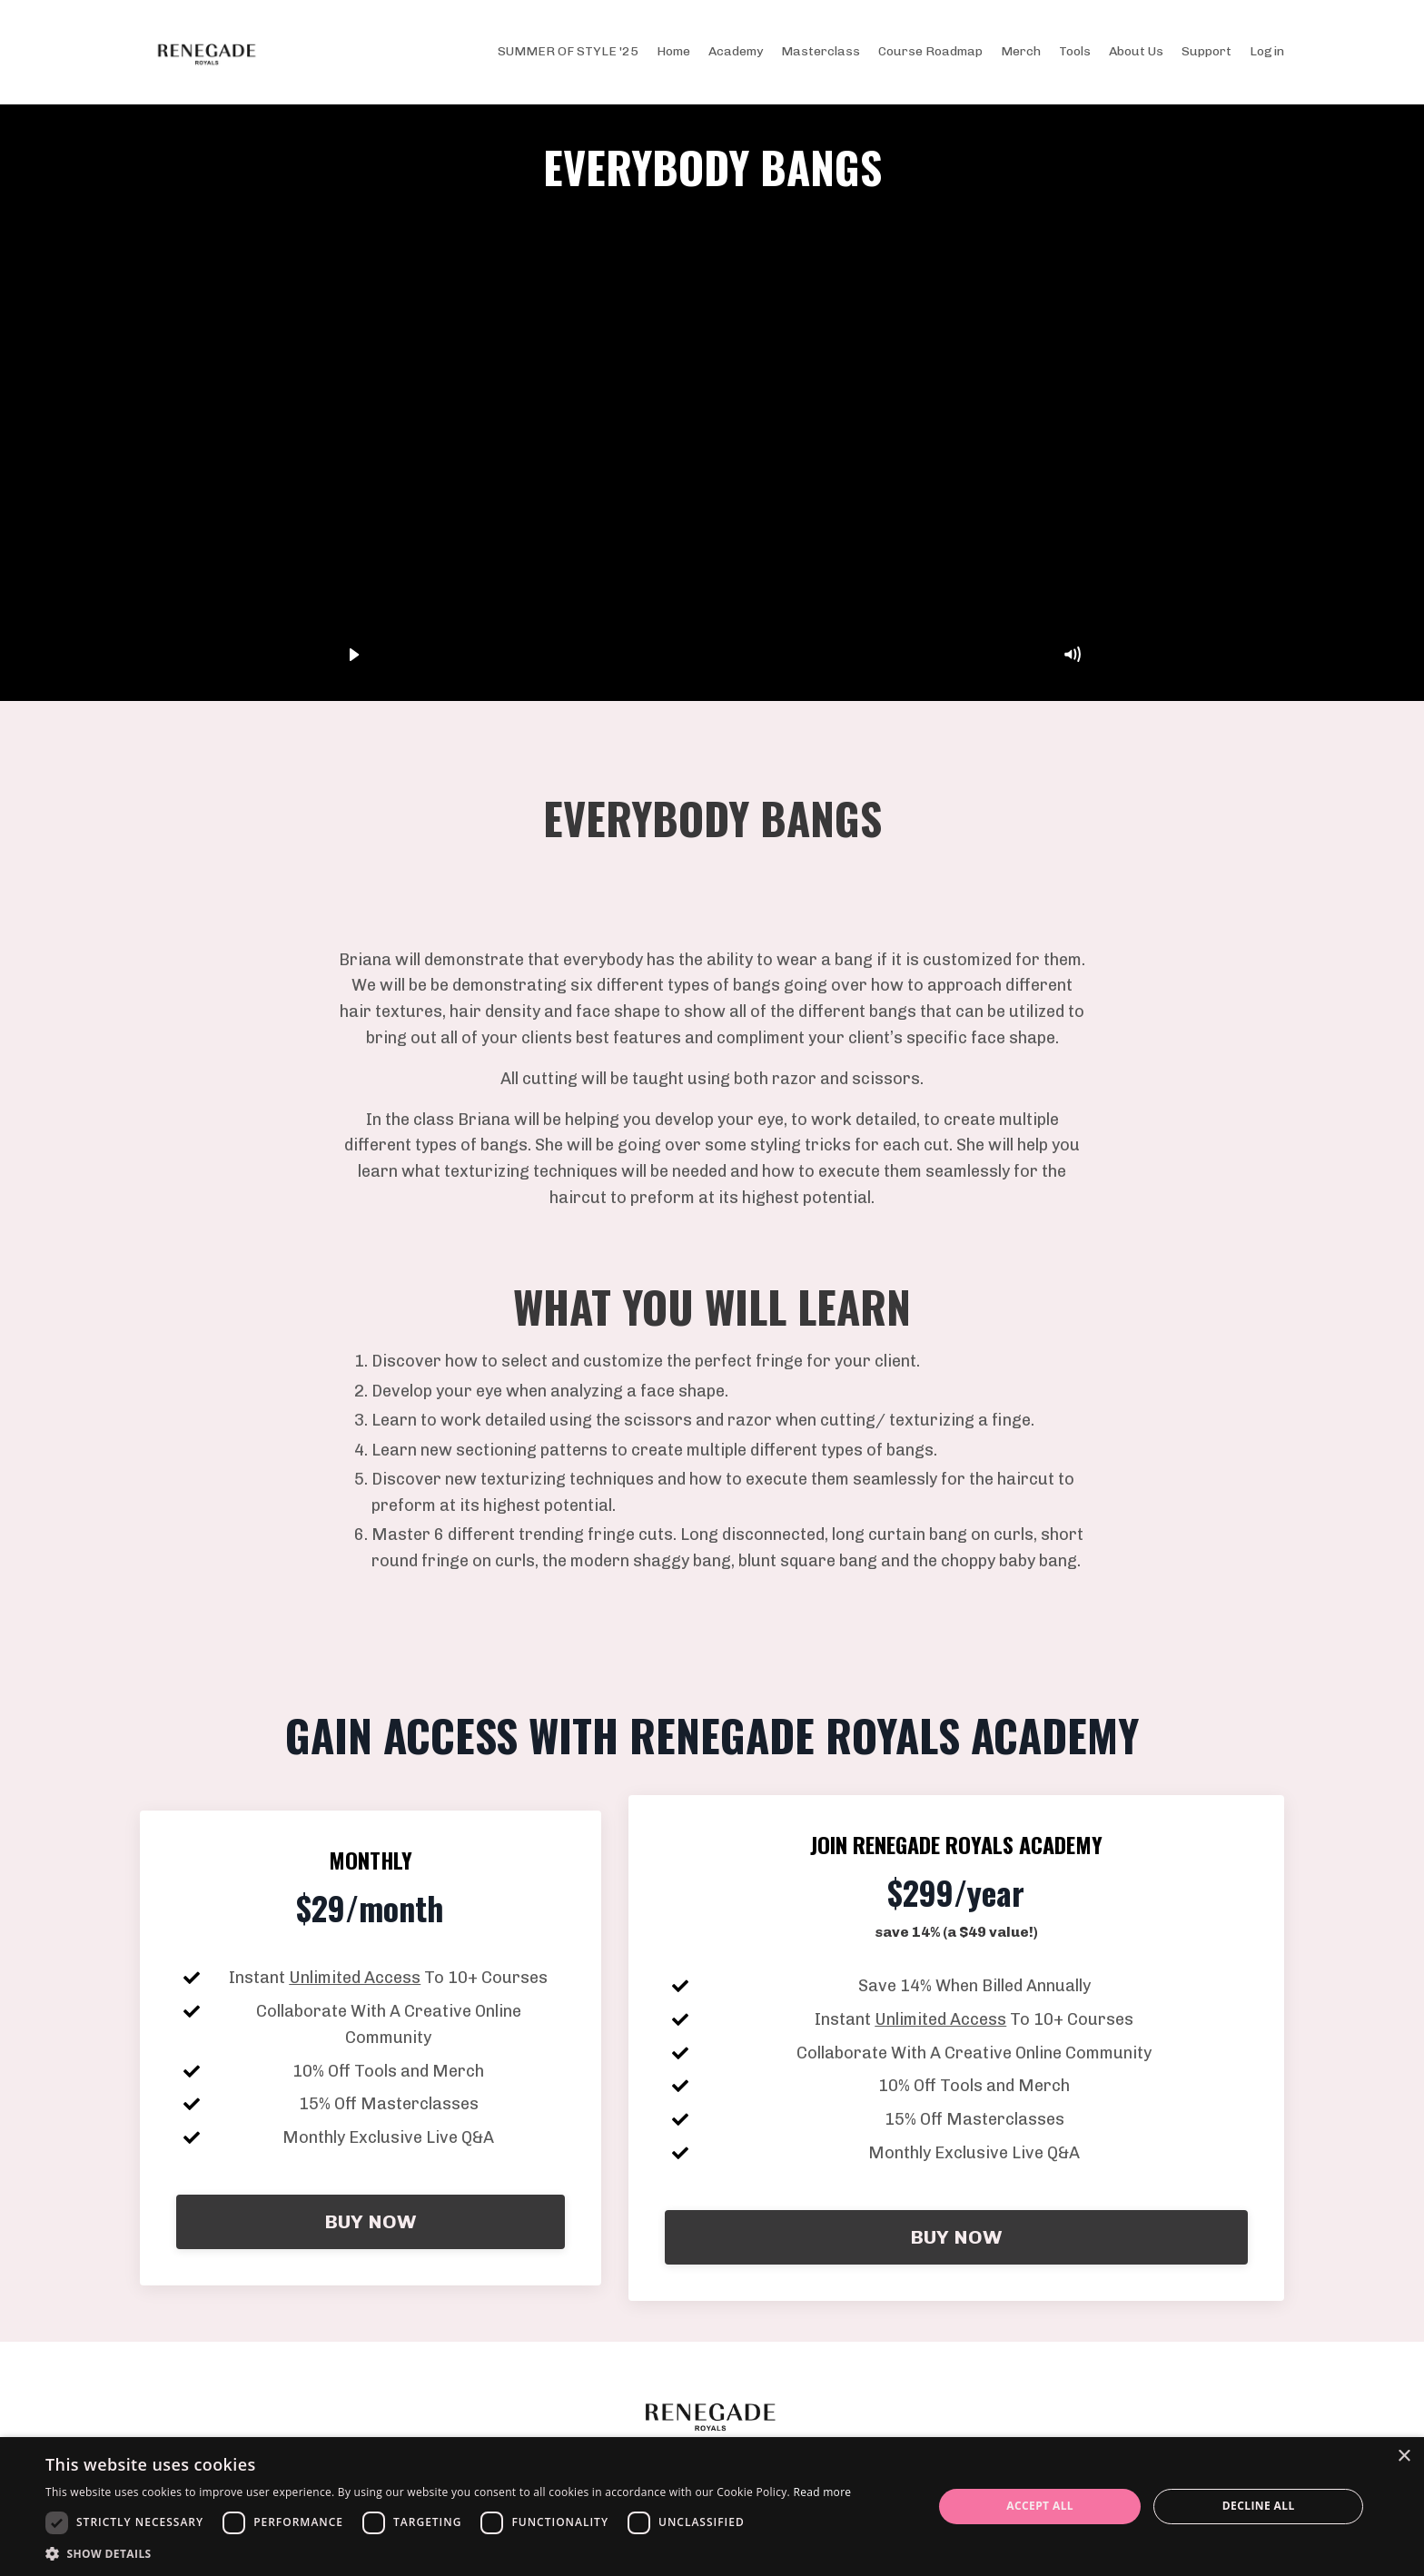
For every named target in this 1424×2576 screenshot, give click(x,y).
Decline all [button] (1258, 2505)
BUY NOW (370, 2221)
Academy (735, 51)
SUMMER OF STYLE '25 (568, 51)
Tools (1075, 51)
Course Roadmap (930, 51)
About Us (1136, 51)
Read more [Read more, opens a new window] (822, 2492)
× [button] (1403, 2456)
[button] (448, 2553)
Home (673, 51)
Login (1267, 51)
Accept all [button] (1039, 2505)
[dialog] (712, 2506)
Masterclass (820, 51)
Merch (1021, 51)
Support (1206, 51)
